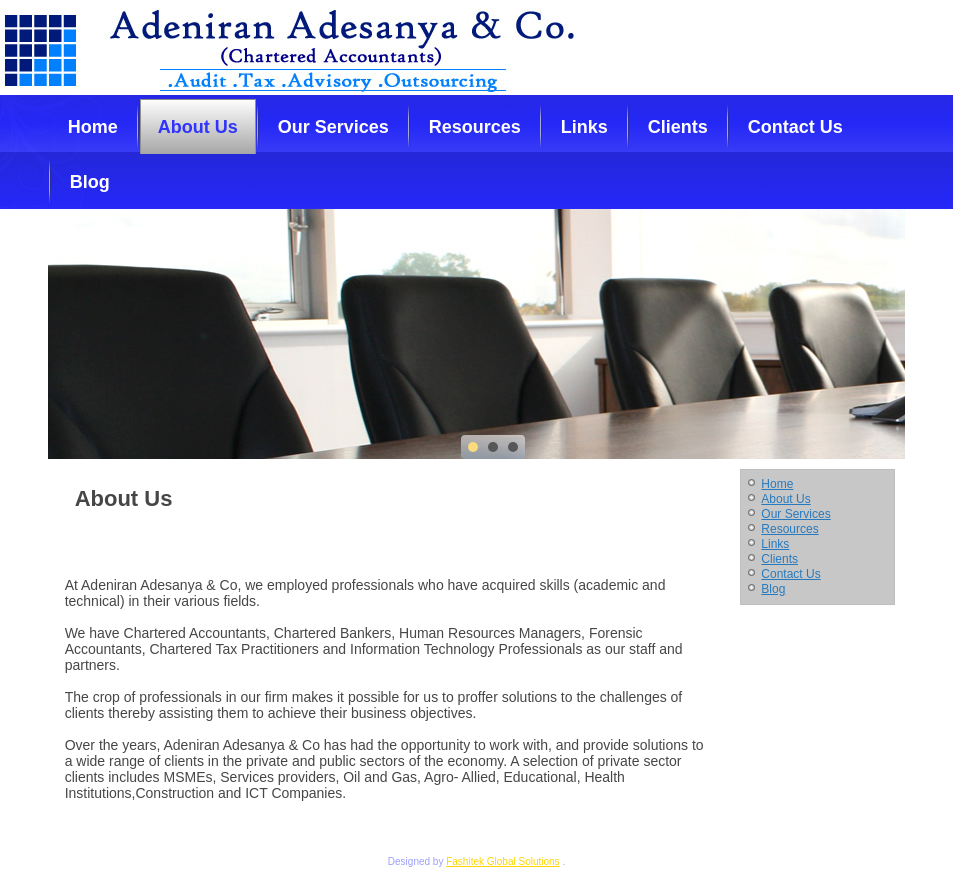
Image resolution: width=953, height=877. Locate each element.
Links (584, 127)
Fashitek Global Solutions (502, 861)
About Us (198, 127)
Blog (90, 182)
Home (93, 127)
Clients (678, 127)
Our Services (333, 127)
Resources (475, 127)
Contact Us (795, 127)
